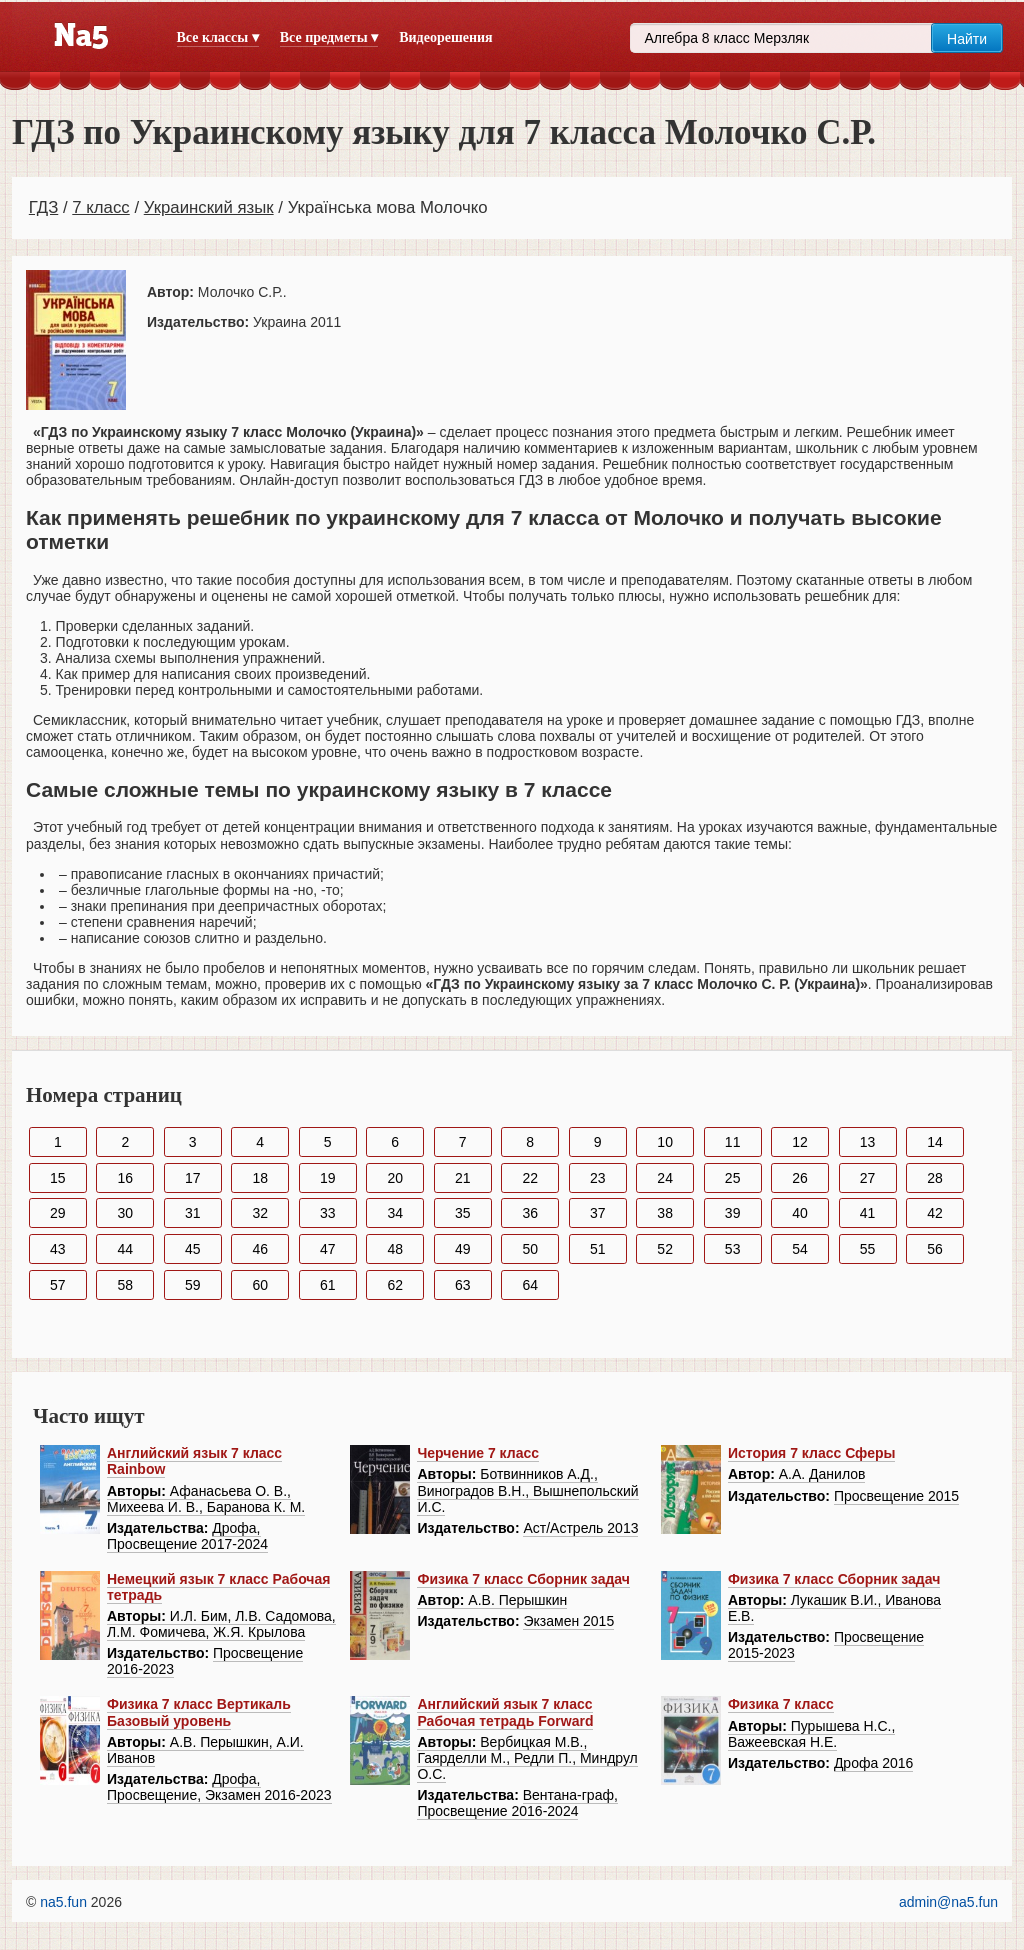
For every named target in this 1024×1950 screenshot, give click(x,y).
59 (193, 1285)
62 (395, 1285)
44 (125, 1249)
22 (530, 1178)
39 (733, 1213)
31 (193, 1213)
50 (530, 1249)
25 (733, 1178)
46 (260, 1249)
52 (665, 1249)
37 (598, 1213)
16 (125, 1178)
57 (58, 1285)
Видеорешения (445, 37)
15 (58, 1178)
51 (598, 1249)
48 (395, 1249)
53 (733, 1249)
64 (530, 1285)
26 (800, 1178)
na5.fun (63, 1902)
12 (800, 1142)
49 (463, 1249)
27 (868, 1178)
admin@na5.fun (948, 1902)
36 (530, 1213)
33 (328, 1213)
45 (193, 1249)
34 (395, 1213)
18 (260, 1178)
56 (935, 1249)
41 (868, 1213)
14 (935, 1142)
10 (665, 1142)
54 (800, 1249)
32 (260, 1213)
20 (395, 1178)
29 (58, 1213)
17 (193, 1178)
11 (733, 1142)
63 (463, 1285)
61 (328, 1285)
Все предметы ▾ (329, 37)
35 (463, 1213)
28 (935, 1178)
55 (868, 1249)
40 (800, 1213)
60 (260, 1285)
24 (665, 1178)
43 (58, 1249)
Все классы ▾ (218, 37)
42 (935, 1213)
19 (328, 1178)
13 (868, 1142)
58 (125, 1285)
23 (598, 1178)
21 (463, 1178)
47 (328, 1249)
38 (665, 1213)
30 (125, 1213)
